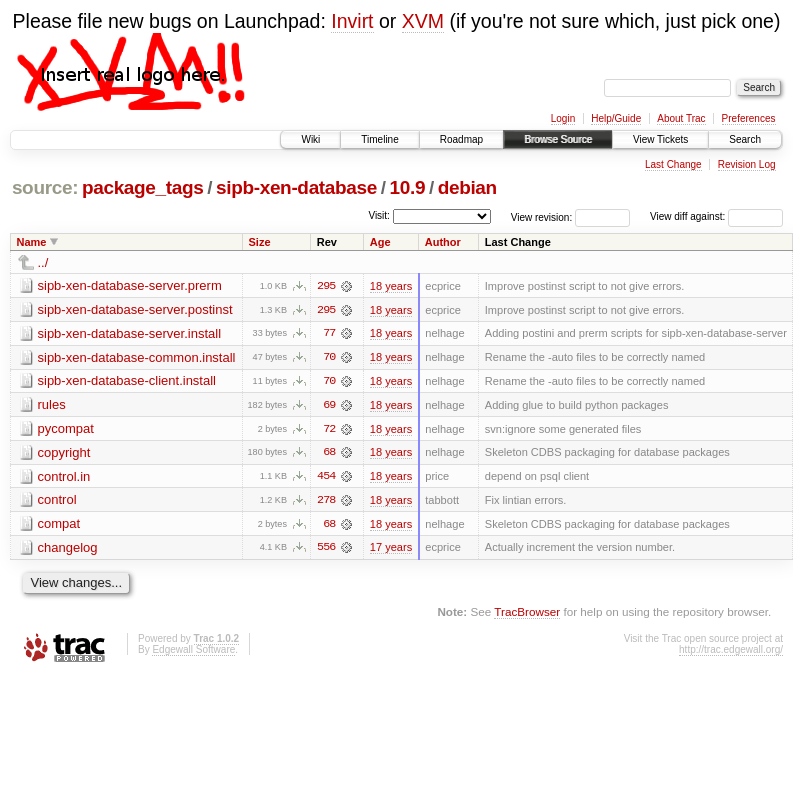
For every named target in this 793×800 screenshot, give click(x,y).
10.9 (408, 187)
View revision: (542, 216)
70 (329, 358)
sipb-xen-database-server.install (130, 333)
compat (59, 525)
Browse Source (558, 139)
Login (563, 118)
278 (326, 502)
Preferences (749, 118)
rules (52, 405)
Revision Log (747, 164)
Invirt (352, 21)
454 (326, 478)
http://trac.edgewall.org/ (731, 651)
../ (43, 262)
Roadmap (461, 139)
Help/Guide (616, 118)
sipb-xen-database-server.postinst (135, 309)
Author (443, 242)
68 (329, 454)
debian (467, 187)
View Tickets (660, 139)
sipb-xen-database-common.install (137, 357)
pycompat (66, 429)
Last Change (673, 164)
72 (329, 430)
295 (326, 286)
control (57, 501)
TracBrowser (527, 614)
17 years (391, 550)
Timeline (379, 139)
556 (326, 550)
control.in (64, 477)
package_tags (143, 187)
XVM (423, 21)
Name (32, 242)
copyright (64, 453)
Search (745, 139)
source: (45, 187)
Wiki (310, 139)
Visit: (379, 215)
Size (259, 242)
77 (329, 334)
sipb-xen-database (296, 187)
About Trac (681, 118)
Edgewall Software (193, 651)
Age (380, 242)
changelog (68, 549)
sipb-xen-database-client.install (127, 381)
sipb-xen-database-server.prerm (130, 285)
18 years (391, 286)
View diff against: (716, 216)
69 (329, 406)
